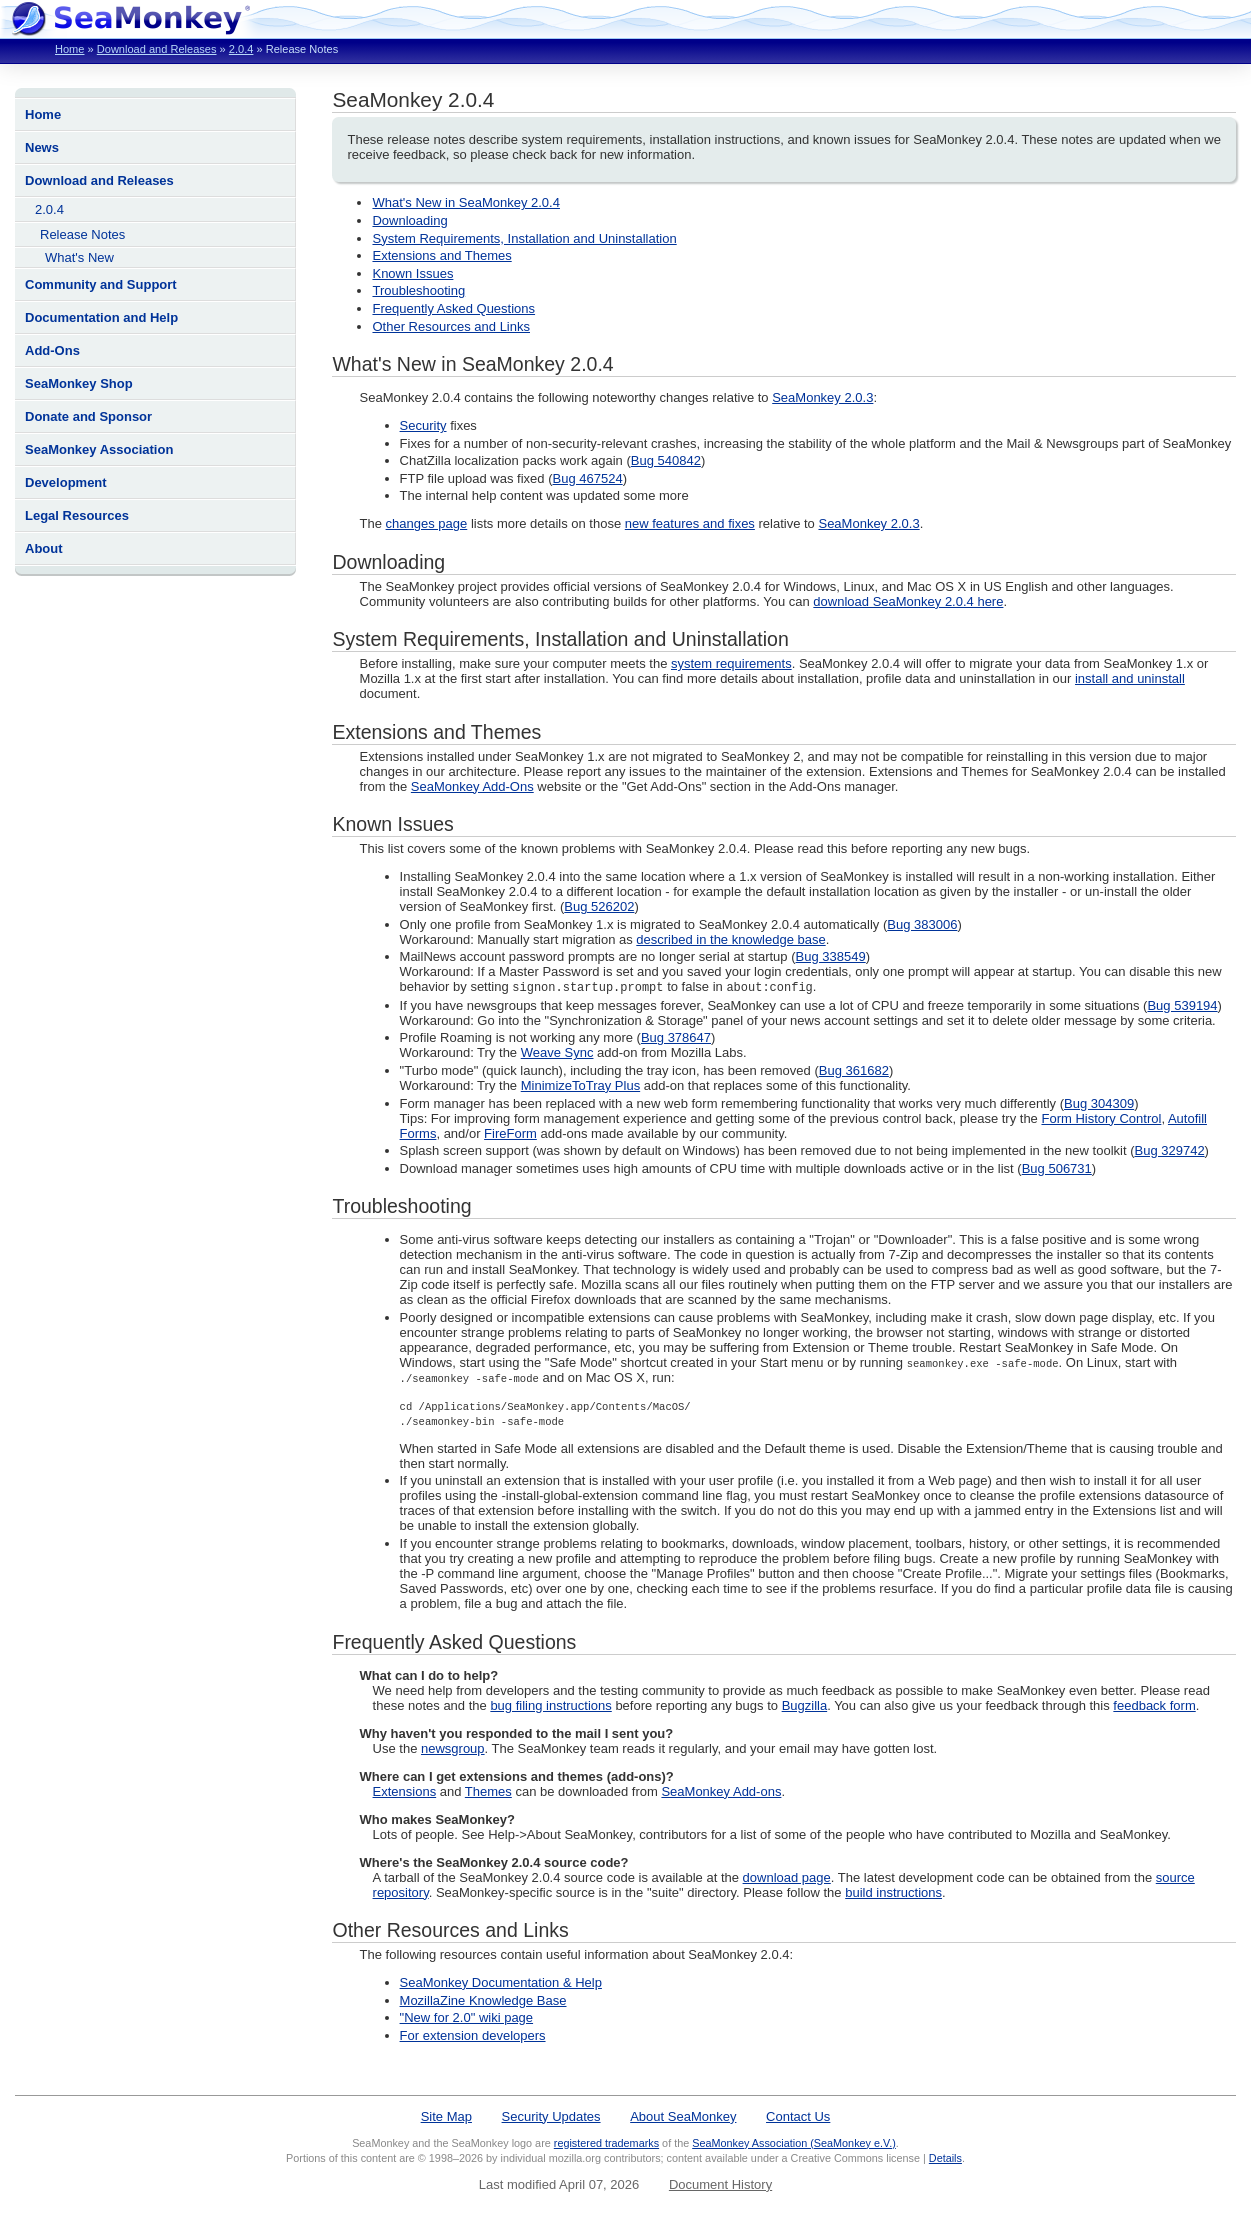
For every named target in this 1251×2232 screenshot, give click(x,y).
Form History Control (1101, 1119)
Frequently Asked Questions (453, 308)
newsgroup (453, 1749)
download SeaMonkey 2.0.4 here (908, 601)
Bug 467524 (588, 478)
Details (945, 2159)
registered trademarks (606, 2144)
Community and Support (101, 284)
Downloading (409, 220)
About (44, 548)
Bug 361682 (854, 1071)
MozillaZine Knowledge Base (483, 2001)
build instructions (893, 1893)
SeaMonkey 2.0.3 (822, 397)
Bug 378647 (676, 1038)
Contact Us (798, 2117)
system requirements (731, 663)
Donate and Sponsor (88, 416)
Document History (720, 2185)
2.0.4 (241, 49)
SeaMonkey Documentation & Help (501, 1983)
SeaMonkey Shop (79, 383)
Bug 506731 (1057, 1169)
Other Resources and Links (451, 326)
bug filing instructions (550, 1706)
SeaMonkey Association (99, 449)
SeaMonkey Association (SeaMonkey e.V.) (794, 2144)
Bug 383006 (922, 924)
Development (66, 482)
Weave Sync (557, 1053)
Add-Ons (52, 350)
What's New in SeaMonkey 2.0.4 (465, 202)
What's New (79, 257)
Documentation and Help (101, 317)
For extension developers (473, 2036)
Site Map (446, 2117)
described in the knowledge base (730, 939)
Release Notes (82, 234)
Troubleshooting (418, 290)
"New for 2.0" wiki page (467, 2018)
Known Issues (412, 273)
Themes (488, 1792)
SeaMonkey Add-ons (721, 1792)
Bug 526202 (599, 906)
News (42, 147)
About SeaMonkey (683, 2117)
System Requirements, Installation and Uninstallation (524, 238)
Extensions (405, 1792)
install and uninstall (1130, 678)
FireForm (510, 1134)
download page (787, 1878)
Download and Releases (157, 49)
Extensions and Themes (441, 255)
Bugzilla (805, 1706)
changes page (427, 523)
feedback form (1154, 1706)
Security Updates (551, 2117)
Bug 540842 (666, 460)
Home (69, 49)
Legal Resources (77, 515)
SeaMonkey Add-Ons (472, 786)
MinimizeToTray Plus (580, 1086)
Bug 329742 (1169, 1151)
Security (423, 425)
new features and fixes (690, 523)
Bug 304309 (1099, 1104)
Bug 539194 (1182, 1006)
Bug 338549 (831, 956)
